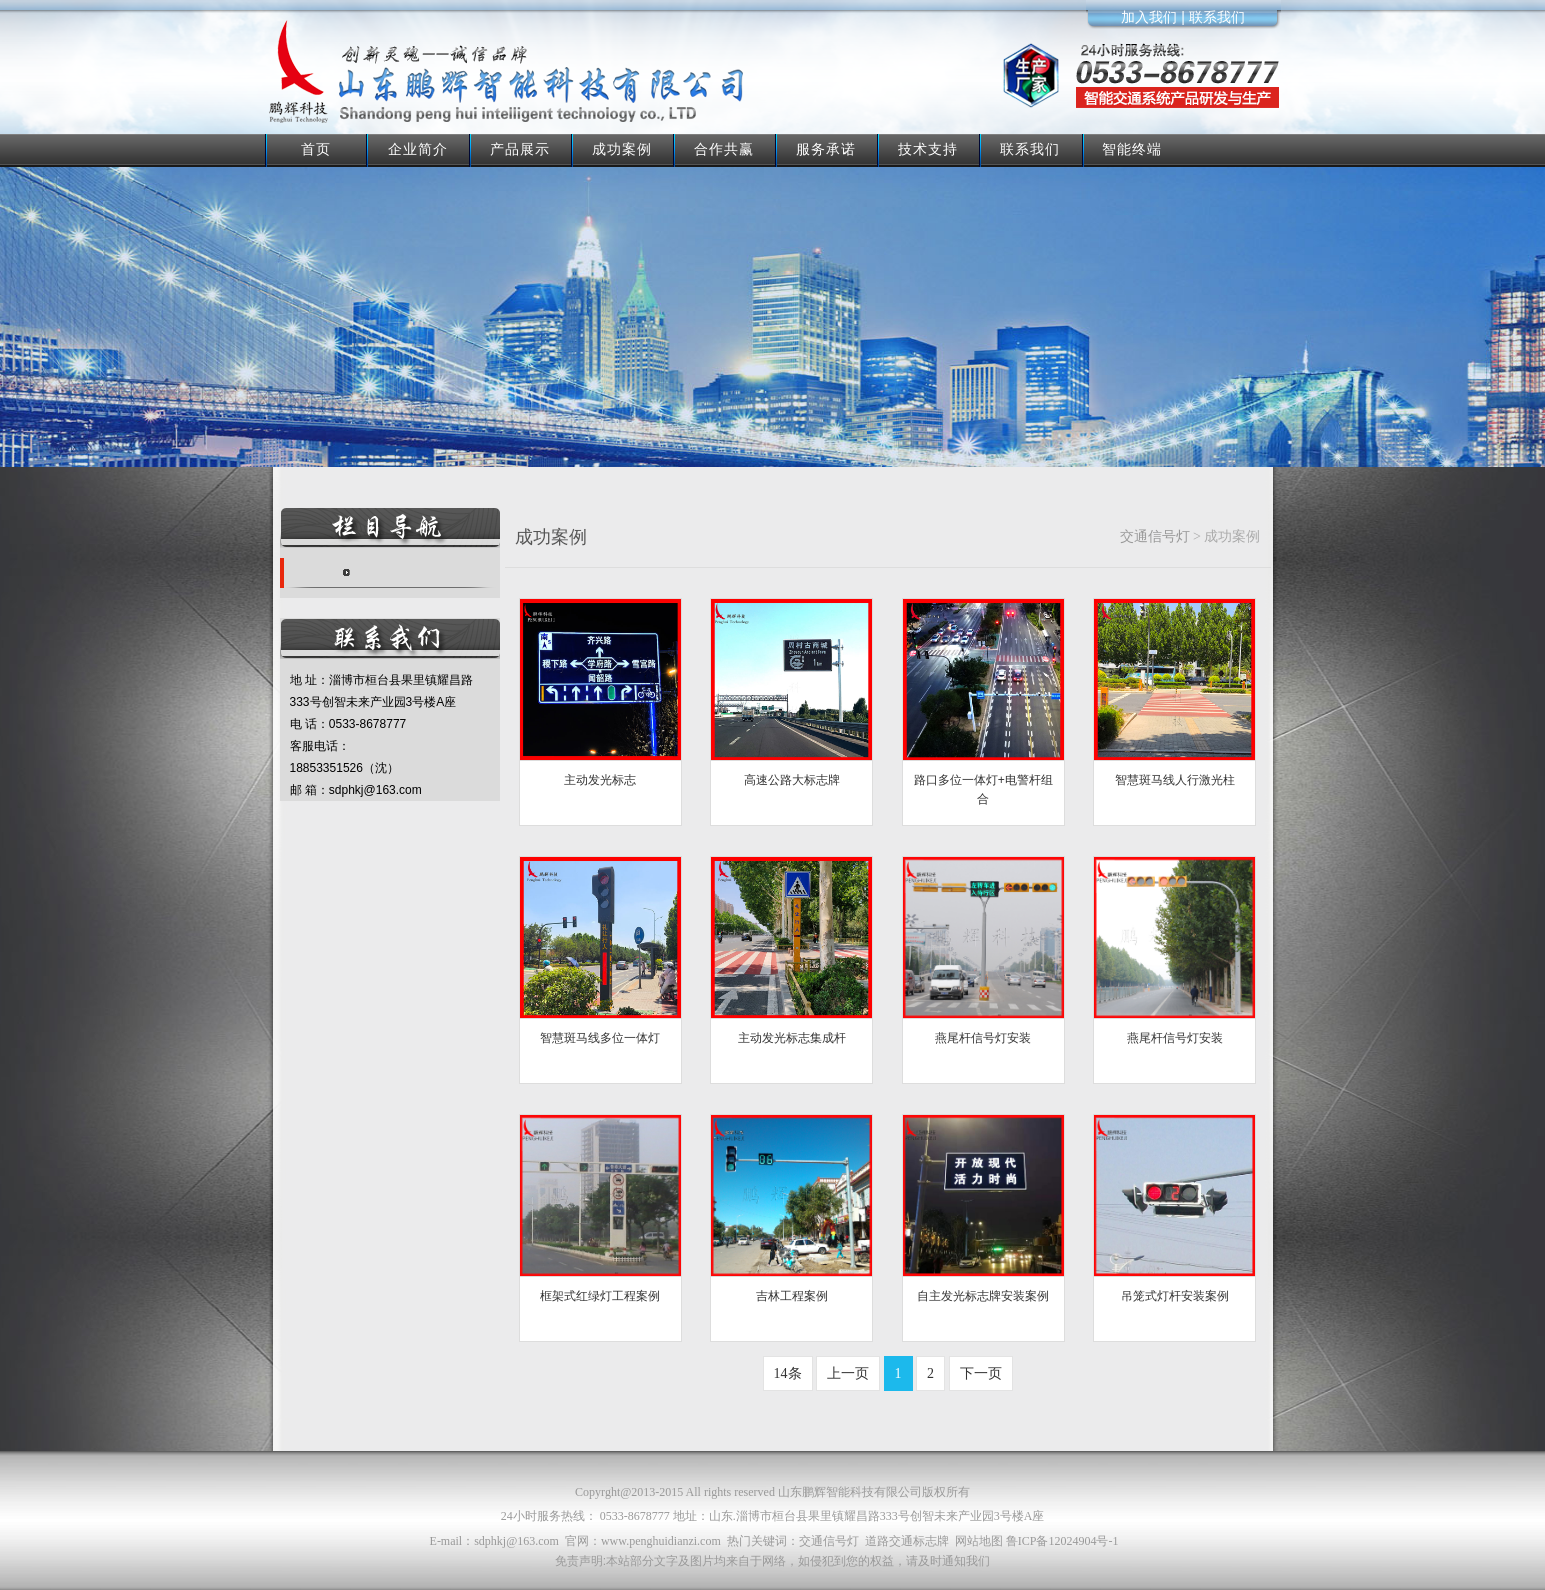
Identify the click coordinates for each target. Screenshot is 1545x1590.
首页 (316, 149)
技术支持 (928, 149)
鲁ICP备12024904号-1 (1062, 1541)
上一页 (848, 1373)
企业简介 (418, 149)
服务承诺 (826, 149)
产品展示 (520, 149)
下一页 (981, 1373)
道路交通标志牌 (907, 1541)
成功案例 (622, 149)
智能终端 (1132, 149)
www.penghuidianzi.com (661, 1541)
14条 (788, 1373)
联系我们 (1030, 149)
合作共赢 (724, 149)
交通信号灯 (1155, 536)
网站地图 (979, 1541)
